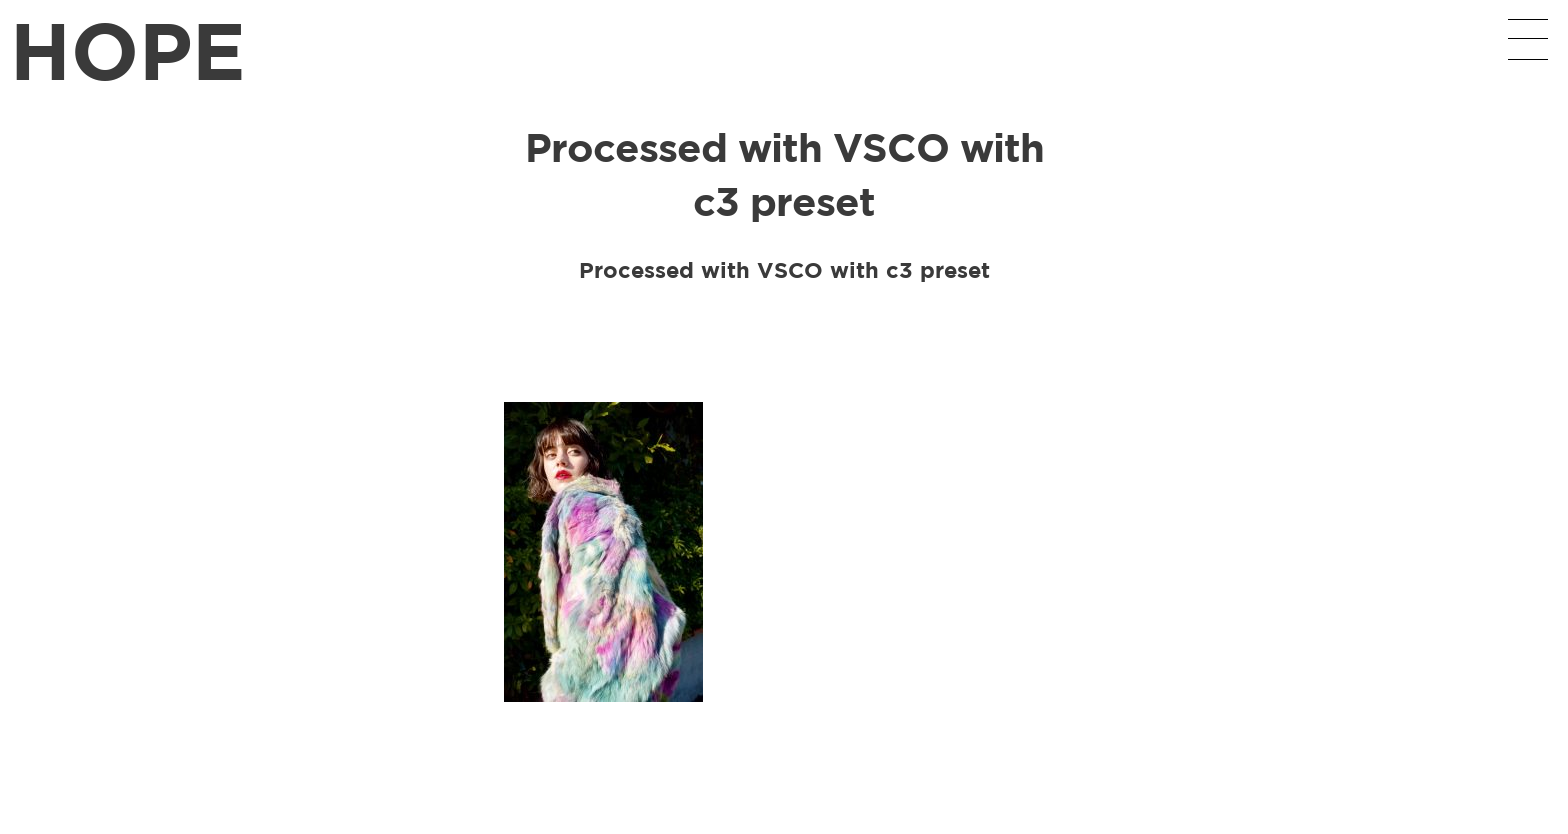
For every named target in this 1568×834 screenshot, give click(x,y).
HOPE (128, 49)
